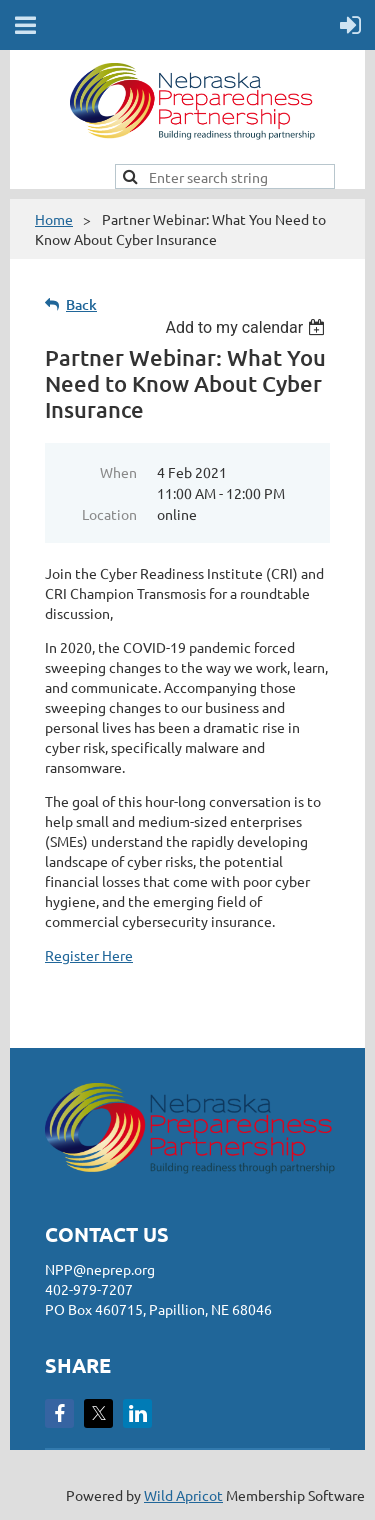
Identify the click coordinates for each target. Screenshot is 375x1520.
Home (54, 219)
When (118, 472)
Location (109, 514)
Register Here (89, 955)
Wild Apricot (183, 1495)
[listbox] (247, 327)
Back (81, 304)
